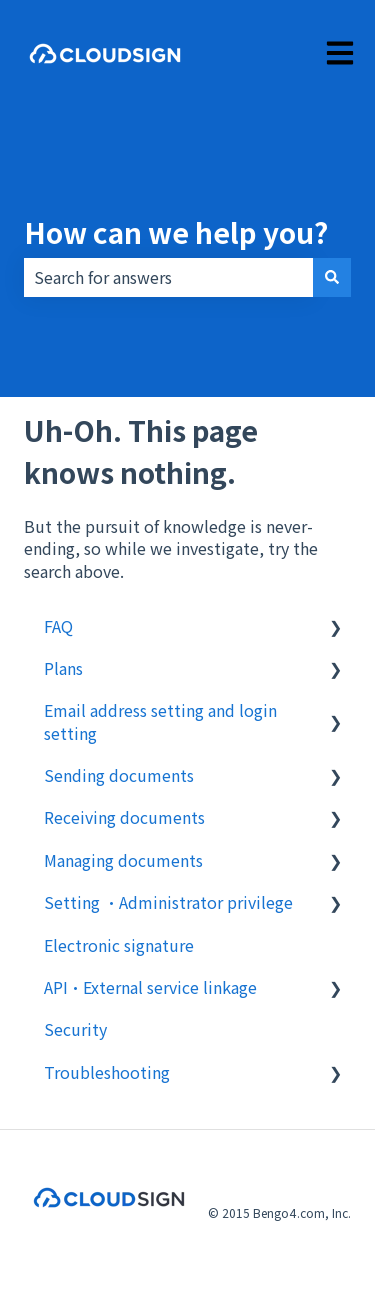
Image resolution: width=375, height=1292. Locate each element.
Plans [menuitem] (63, 668)
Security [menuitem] (75, 1029)
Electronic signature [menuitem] (119, 945)
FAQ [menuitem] (58, 626)
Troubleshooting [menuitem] (107, 1072)
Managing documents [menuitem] (123, 860)
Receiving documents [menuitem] (124, 817)
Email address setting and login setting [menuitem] (160, 721)
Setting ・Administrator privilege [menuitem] (168, 902)
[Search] (332, 277)
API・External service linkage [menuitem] (150, 987)
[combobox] (168, 277)
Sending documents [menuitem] (119, 775)
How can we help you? (176, 232)
